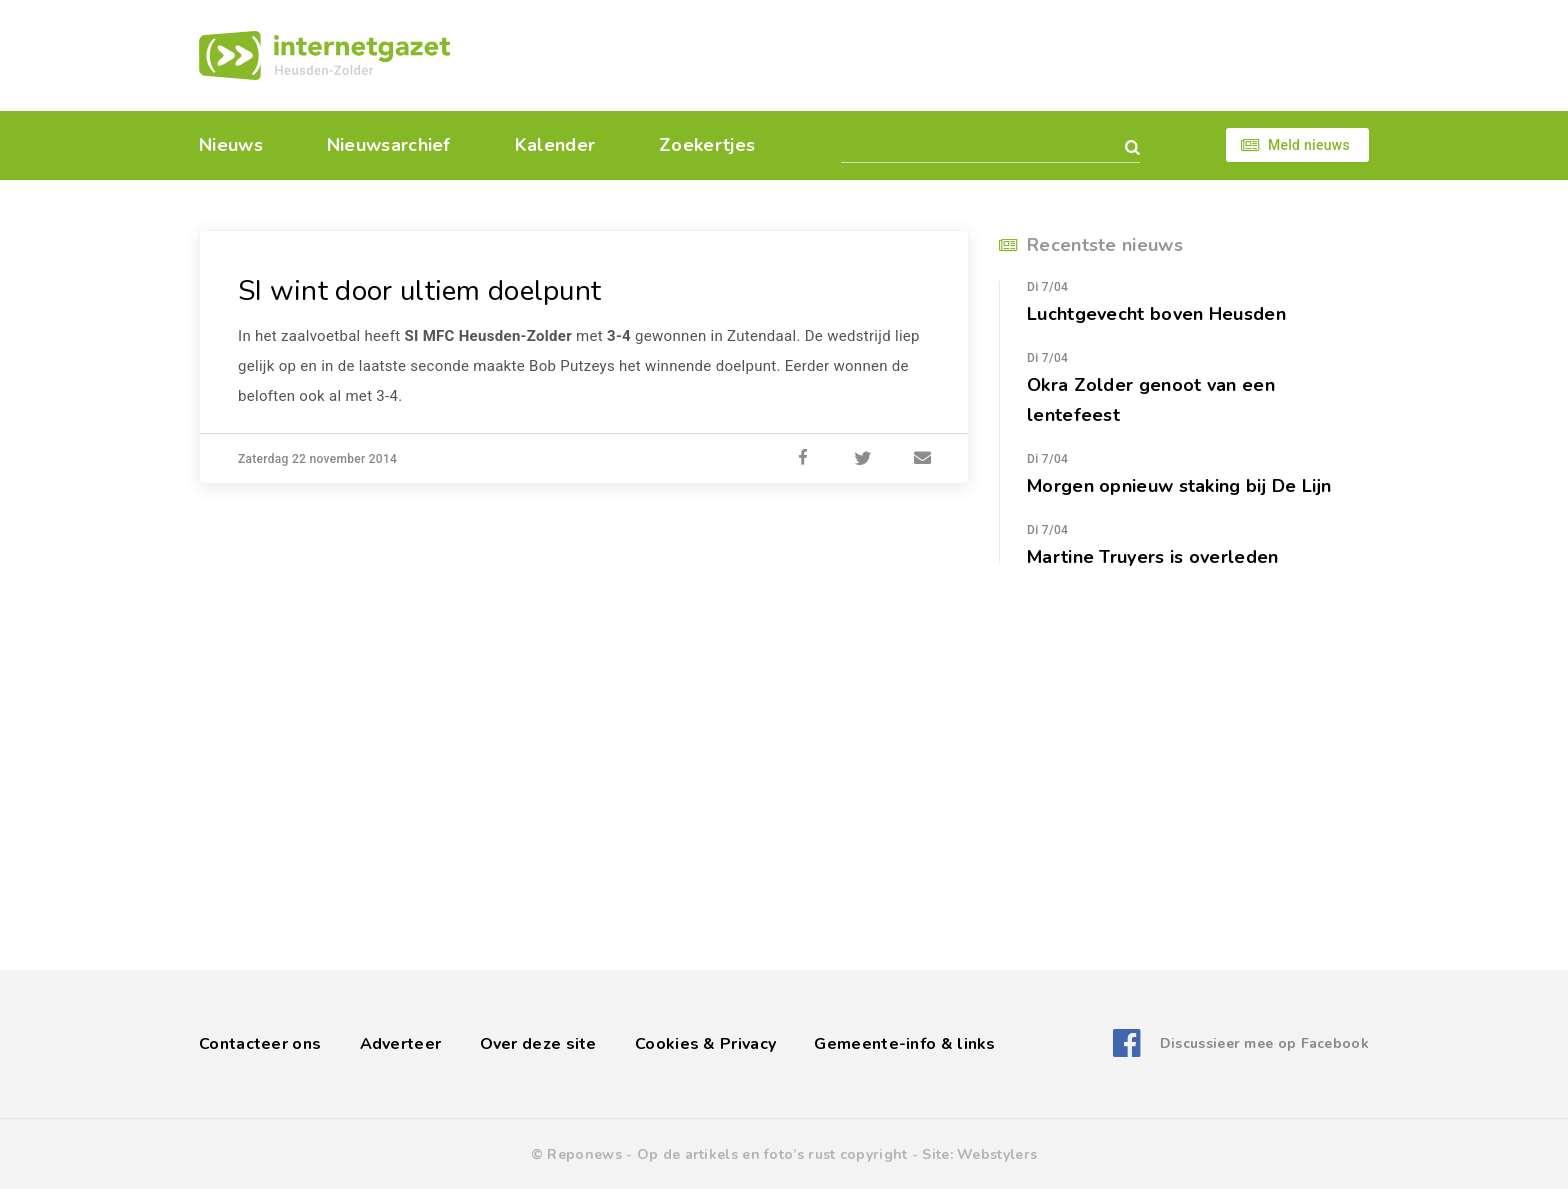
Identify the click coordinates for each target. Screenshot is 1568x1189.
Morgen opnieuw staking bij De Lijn (1179, 486)
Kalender (555, 145)
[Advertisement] (921, 55)
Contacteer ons (260, 1044)
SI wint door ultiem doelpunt (419, 291)
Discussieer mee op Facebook (1264, 1043)
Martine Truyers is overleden (1152, 557)
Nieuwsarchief (389, 145)
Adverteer (401, 1044)
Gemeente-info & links (904, 1044)
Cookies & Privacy (705, 1044)
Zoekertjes (707, 145)
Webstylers (997, 1154)
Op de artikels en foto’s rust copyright (772, 1154)
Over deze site (538, 1044)
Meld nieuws (1309, 145)
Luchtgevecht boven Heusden (1156, 314)
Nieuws (231, 145)
